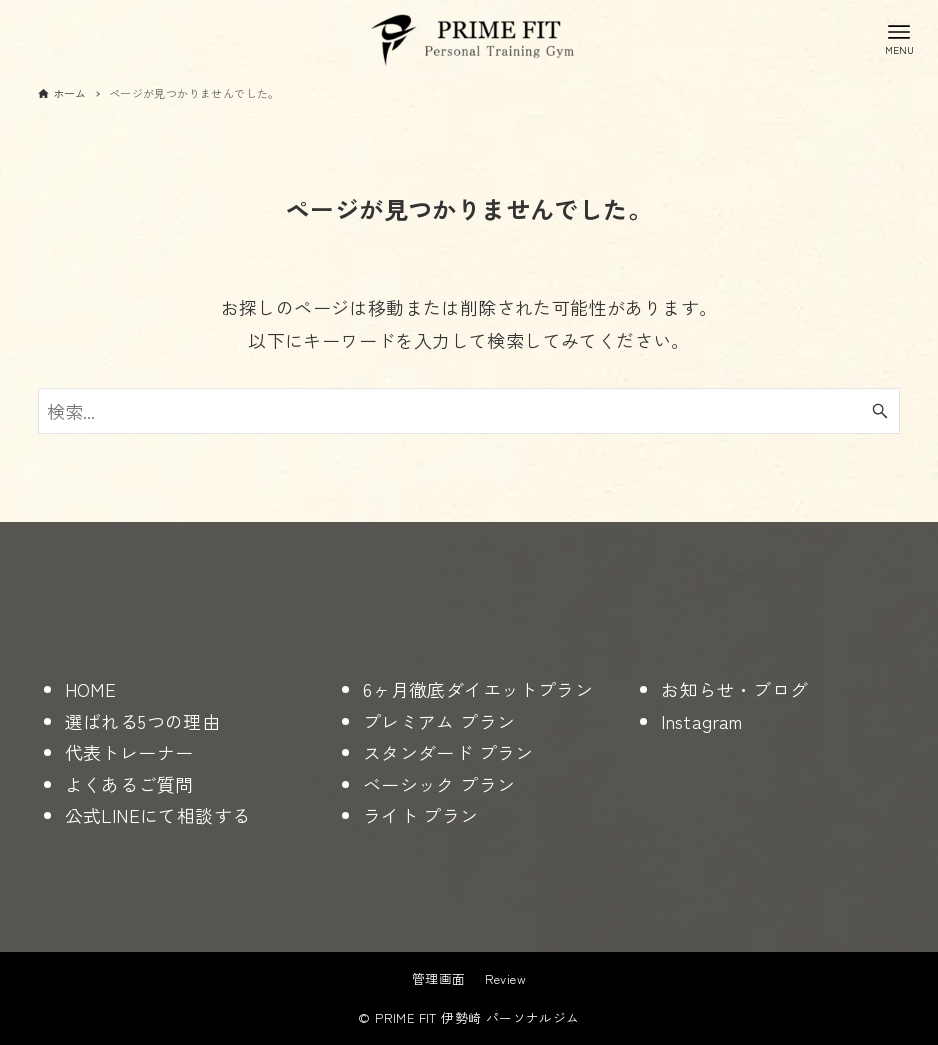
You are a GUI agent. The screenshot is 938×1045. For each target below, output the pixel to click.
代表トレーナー (129, 752)
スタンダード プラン (448, 752)
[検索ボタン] (880, 411)
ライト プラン (421, 815)
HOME (91, 689)
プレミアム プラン (439, 721)
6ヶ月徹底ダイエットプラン (478, 689)
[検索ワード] (469, 411)
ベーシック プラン (439, 784)
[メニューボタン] (899, 38)
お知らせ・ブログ (734, 689)
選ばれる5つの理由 (143, 721)
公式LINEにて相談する (158, 815)
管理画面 (439, 978)
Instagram (702, 721)
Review (505, 978)
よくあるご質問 (129, 784)
